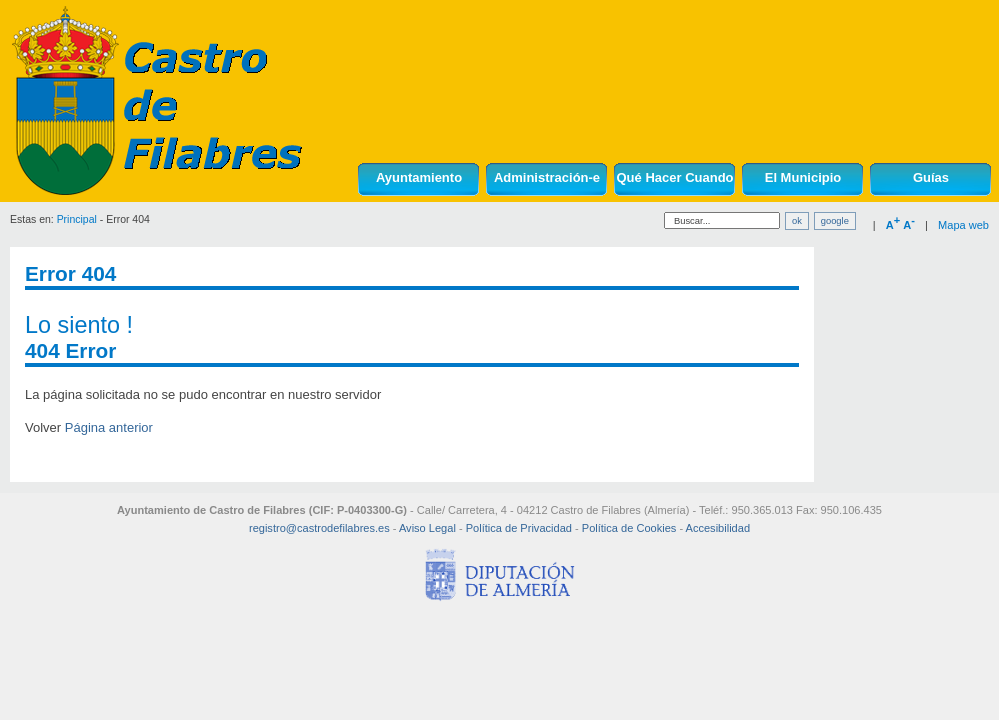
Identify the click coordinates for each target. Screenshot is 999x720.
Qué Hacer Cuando (674, 177)
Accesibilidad (718, 528)
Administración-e (547, 177)
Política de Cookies (629, 528)
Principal (77, 219)
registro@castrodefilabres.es (319, 528)
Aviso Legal (427, 528)
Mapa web (963, 225)
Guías (931, 177)
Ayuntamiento (419, 177)
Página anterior (109, 427)
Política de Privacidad (519, 528)
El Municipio (803, 177)
